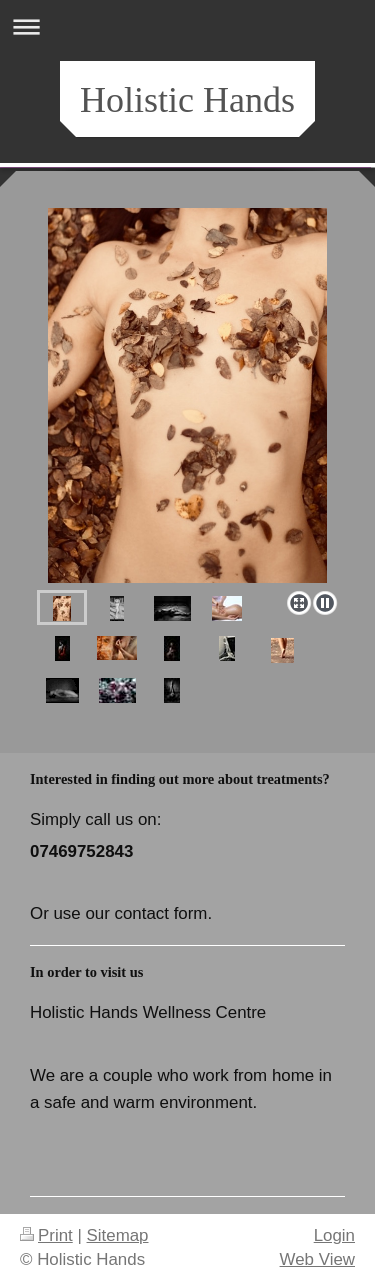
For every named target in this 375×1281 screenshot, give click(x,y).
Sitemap (118, 1235)
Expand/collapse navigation (187, 26)
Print (46, 1235)
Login (334, 1235)
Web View (317, 1259)
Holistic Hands (187, 100)
